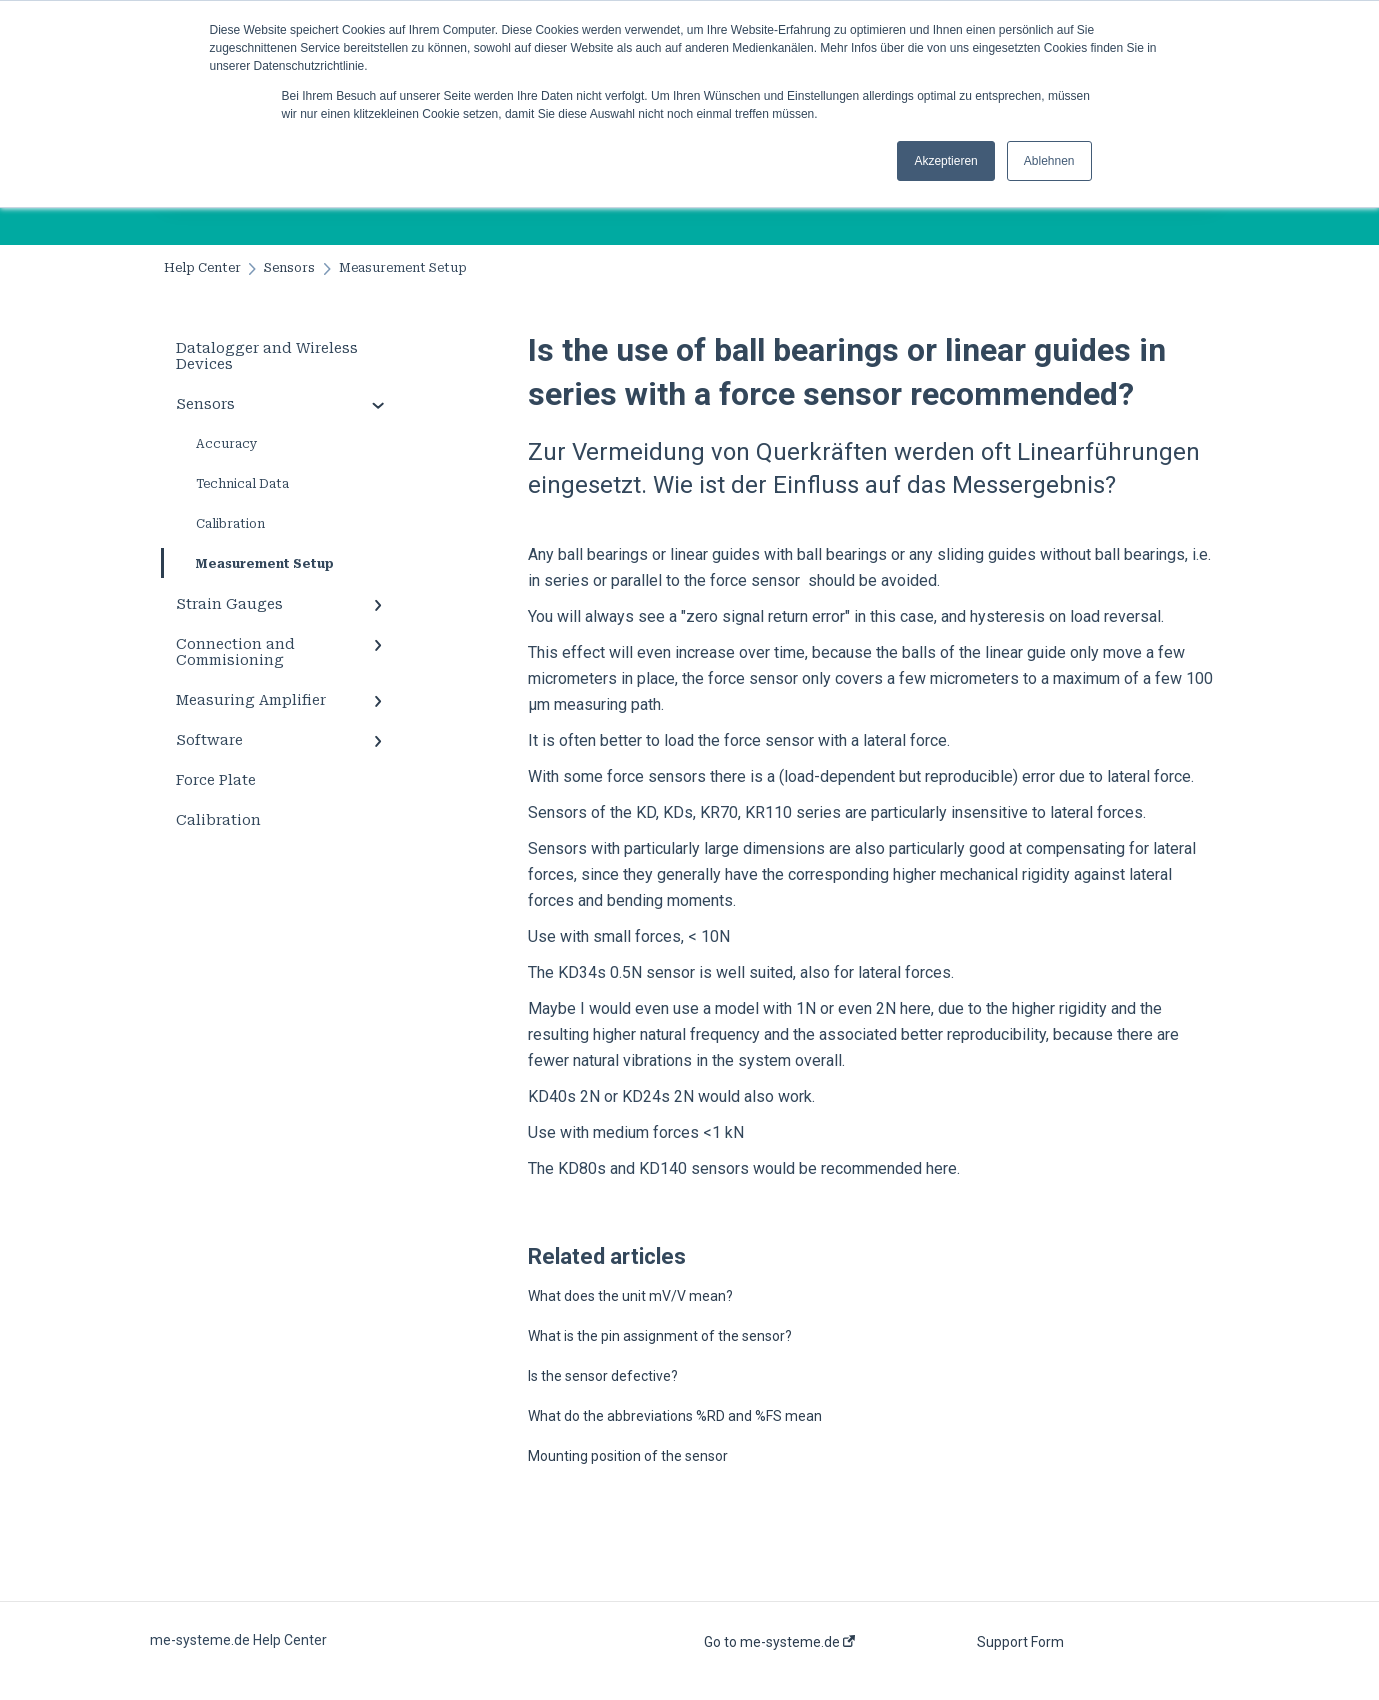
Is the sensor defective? (603, 1376)
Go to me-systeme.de (779, 1642)
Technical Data (242, 484)
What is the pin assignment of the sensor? (660, 1336)
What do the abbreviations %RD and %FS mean (675, 1416)
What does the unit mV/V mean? (630, 1296)
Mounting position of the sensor (628, 1456)
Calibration (230, 524)
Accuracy (227, 444)
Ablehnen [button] (1049, 161)
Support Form (1020, 1642)
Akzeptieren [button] (945, 161)
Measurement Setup (249, 563)
